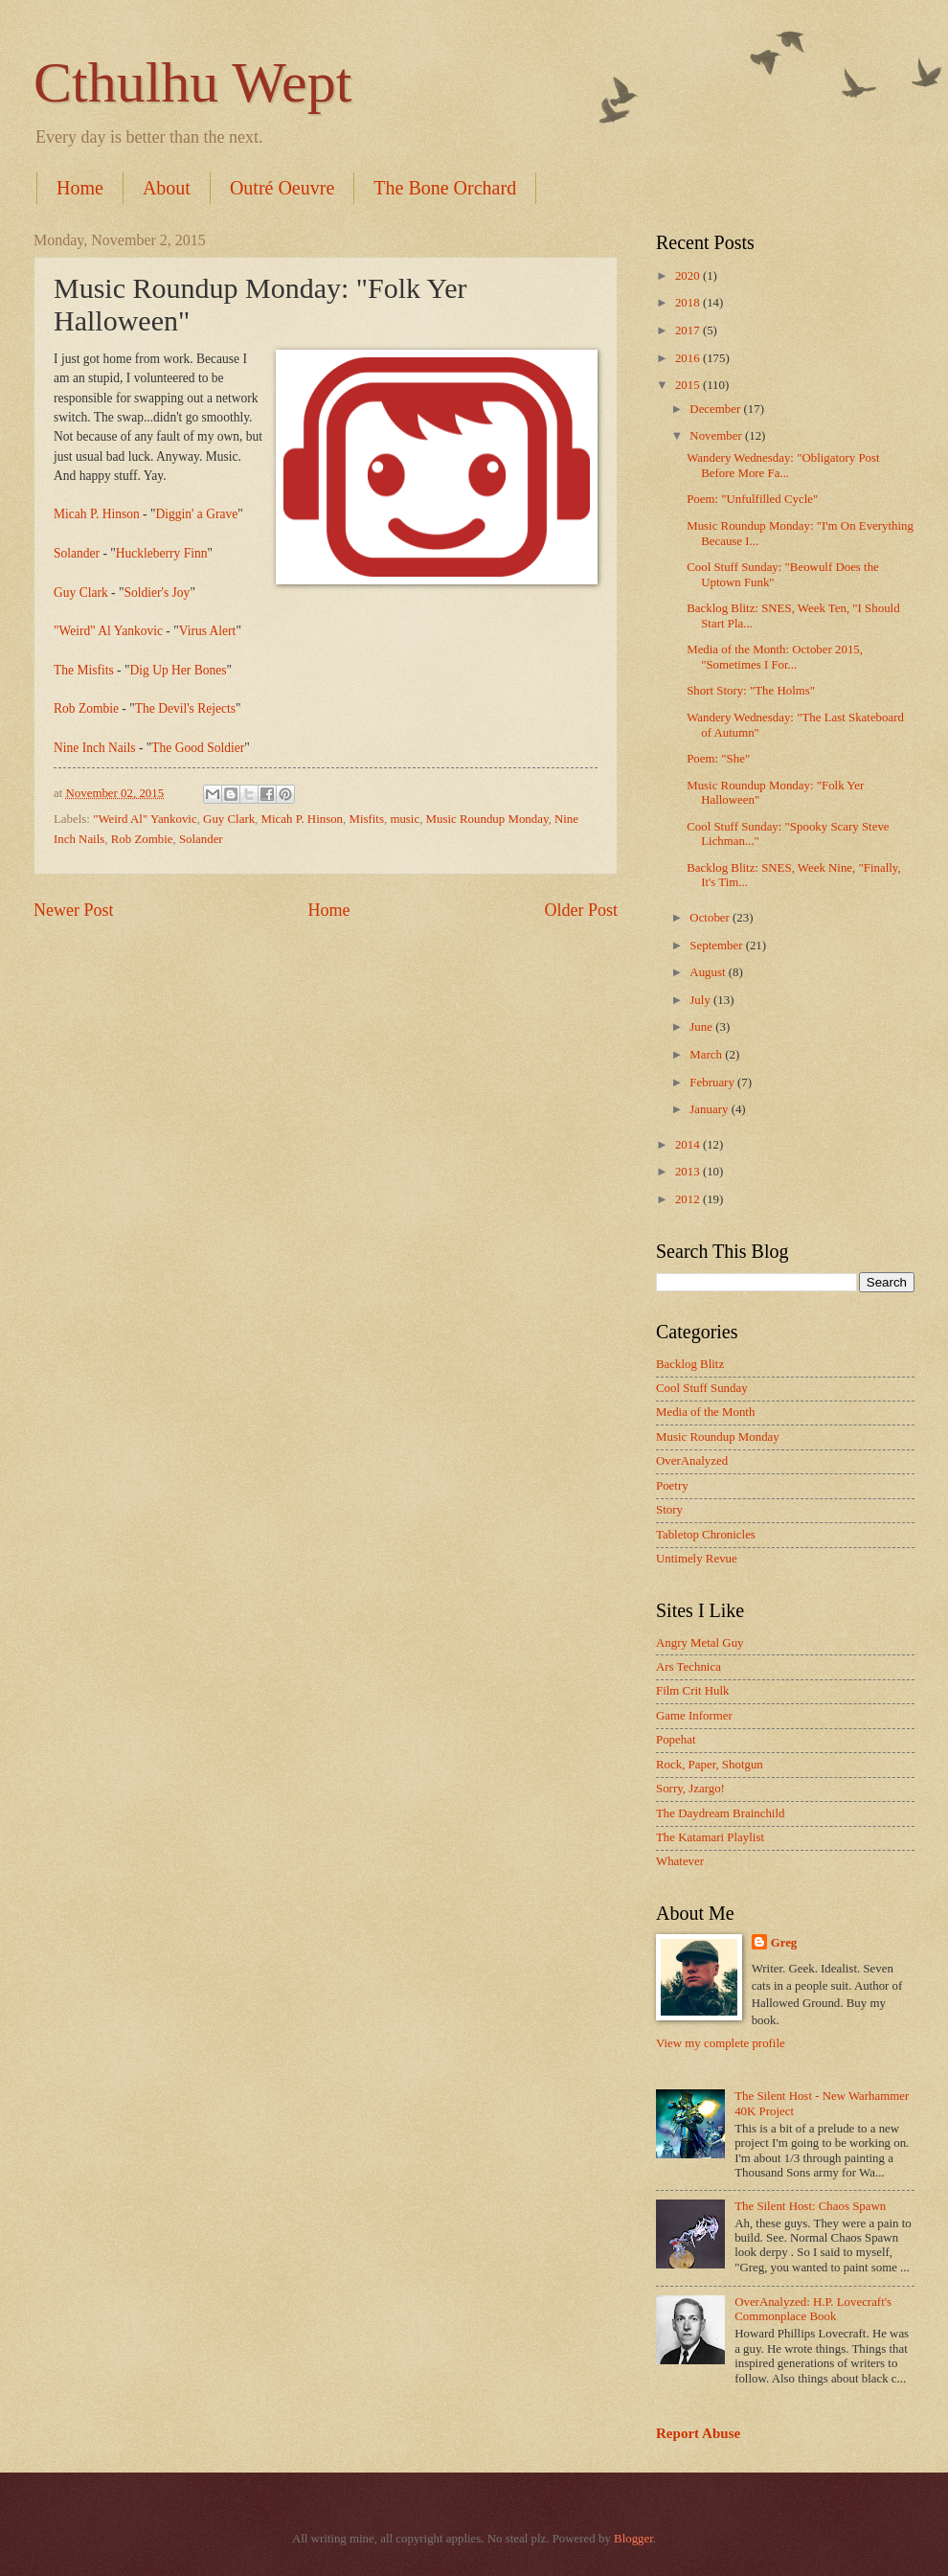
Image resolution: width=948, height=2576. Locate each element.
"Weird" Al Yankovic (108, 631)
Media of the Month (705, 1412)
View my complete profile (720, 2043)
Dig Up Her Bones (177, 670)
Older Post (581, 910)
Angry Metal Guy (700, 1643)
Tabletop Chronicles (706, 1534)
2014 (689, 1144)
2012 (689, 1199)
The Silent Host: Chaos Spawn (810, 2206)
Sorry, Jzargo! (690, 1788)
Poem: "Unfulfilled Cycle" (752, 499)
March (707, 1054)
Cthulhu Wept (192, 82)
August (708, 972)
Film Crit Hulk (693, 1691)
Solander (77, 553)
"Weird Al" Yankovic (145, 819)
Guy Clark (81, 592)
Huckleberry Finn (162, 553)
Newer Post (74, 910)
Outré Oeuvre (282, 187)
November (717, 436)
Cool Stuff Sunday (702, 1388)
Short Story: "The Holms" (751, 690)
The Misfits (84, 670)
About (167, 187)
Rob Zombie (86, 708)
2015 (689, 385)
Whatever (680, 1861)
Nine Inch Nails (95, 748)
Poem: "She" (718, 758)
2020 (689, 276)
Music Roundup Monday (487, 819)
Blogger (633, 2538)
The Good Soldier (197, 748)
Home (79, 187)
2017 (689, 330)
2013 (689, 1171)
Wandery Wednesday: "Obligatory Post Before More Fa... (783, 465)
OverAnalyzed (692, 1461)
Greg (784, 1942)
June (702, 1027)
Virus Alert (208, 631)
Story (669, 1509)
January (710, 1109)
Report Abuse (698, 2433)
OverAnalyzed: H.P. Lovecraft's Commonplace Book (813, 2309)
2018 (689, 302)
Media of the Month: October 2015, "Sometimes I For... (775, 657)
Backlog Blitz (690, 1364)
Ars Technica (688, 1667)
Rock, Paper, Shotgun (709, 1764)
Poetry (672, 1486)
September (717, 945)
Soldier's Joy (157, 592)
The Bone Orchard (444, 187)
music (404, 819)
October (711, 917)
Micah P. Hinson (97, 514)
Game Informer (694, 1715)
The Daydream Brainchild (720, 1813)
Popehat (675, 1739)
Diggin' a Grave (197, 514)
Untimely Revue (696, 1558)
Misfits (366, 819)
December (716, 409)
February (713, 1082)
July (701, 1000)
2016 (689, 358)
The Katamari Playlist (710, 1837)
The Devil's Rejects (185, 708)
